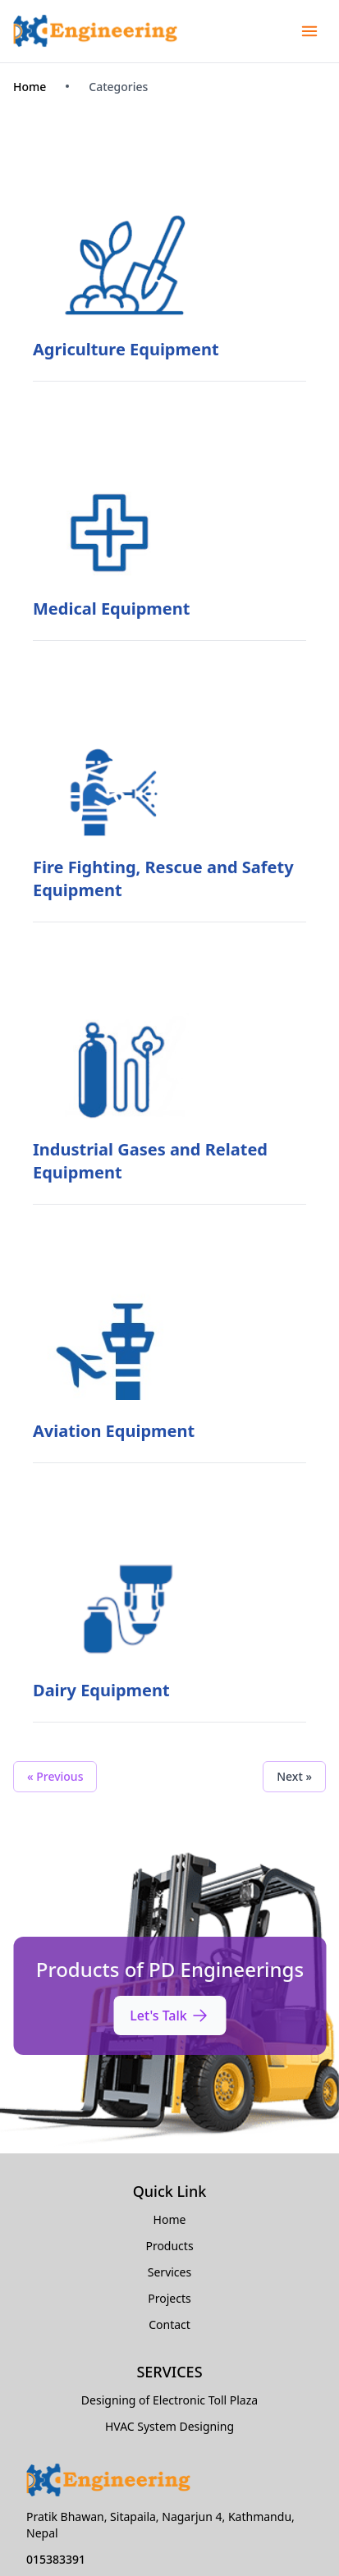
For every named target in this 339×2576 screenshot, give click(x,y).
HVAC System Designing (169, 2426)
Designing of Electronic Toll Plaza (169, 2400)
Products (169, 2245)
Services (169, 2272)
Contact (169, 2324)
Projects (169, 2298)
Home (29, 86)
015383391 (55, 2559)
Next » (294, 1776)
